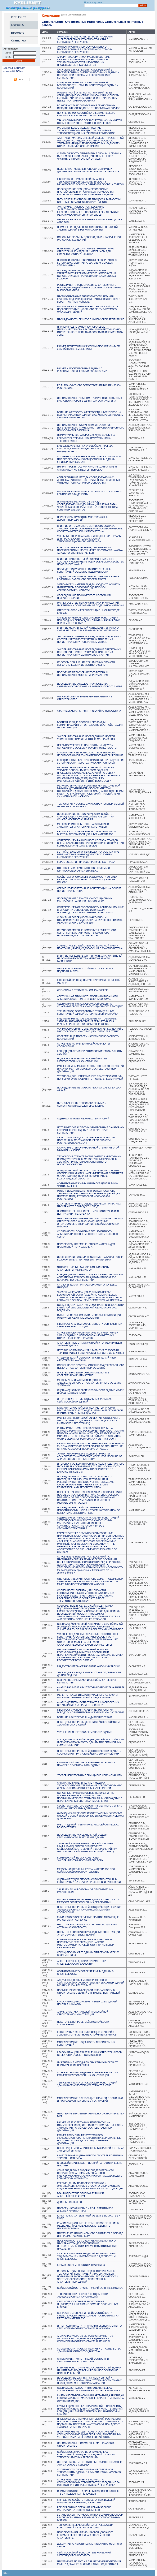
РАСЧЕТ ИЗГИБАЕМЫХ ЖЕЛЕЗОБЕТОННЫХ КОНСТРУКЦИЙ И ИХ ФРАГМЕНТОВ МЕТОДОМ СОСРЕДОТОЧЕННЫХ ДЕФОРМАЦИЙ (90, 1069)
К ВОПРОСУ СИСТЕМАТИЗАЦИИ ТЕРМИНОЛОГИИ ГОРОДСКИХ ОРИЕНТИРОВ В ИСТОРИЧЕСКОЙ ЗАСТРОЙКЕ (90, 1711)
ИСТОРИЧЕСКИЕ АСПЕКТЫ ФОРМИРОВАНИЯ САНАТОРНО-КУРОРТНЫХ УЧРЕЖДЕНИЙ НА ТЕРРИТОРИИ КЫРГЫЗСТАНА (90, 1130)
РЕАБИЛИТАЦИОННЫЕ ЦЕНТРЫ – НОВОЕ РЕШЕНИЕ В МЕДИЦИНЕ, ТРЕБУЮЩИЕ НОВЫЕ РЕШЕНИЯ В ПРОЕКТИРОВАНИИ (88, 2226)
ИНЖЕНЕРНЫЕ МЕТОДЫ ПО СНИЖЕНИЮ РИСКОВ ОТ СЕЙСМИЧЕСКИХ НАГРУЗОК (87, 2063)
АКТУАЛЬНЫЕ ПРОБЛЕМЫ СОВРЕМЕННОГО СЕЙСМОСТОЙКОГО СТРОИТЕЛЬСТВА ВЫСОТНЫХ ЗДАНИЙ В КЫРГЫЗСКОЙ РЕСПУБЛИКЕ (90, 1983)
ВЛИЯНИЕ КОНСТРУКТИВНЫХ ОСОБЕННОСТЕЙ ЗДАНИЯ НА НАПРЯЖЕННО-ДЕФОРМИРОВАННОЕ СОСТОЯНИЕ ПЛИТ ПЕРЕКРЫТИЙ (89, 2370)
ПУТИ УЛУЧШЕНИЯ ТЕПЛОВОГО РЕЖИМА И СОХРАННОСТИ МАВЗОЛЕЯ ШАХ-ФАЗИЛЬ (81, 1104)
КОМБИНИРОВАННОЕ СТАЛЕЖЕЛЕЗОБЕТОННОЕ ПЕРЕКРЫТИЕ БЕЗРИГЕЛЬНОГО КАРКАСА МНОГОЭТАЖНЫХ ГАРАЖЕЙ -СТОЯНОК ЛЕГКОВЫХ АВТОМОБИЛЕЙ (85, 1943)
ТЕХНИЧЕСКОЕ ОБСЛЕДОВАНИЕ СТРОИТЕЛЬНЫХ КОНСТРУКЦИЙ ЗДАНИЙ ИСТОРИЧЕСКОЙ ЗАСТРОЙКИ (87, 1012)
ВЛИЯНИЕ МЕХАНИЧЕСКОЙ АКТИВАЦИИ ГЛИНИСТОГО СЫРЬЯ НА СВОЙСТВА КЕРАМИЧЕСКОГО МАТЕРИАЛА (88, 629)
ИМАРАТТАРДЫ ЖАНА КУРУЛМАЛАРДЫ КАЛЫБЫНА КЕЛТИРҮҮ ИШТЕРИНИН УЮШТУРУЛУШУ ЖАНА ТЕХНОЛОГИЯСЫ (86, 438)
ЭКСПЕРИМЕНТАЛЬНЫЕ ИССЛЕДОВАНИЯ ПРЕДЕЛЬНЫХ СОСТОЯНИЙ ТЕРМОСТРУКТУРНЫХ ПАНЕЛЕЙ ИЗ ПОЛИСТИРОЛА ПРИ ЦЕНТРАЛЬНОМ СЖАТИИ (89, 652)
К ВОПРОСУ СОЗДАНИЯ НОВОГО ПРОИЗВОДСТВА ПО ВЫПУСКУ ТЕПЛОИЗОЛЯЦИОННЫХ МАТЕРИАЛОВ (87, 833)
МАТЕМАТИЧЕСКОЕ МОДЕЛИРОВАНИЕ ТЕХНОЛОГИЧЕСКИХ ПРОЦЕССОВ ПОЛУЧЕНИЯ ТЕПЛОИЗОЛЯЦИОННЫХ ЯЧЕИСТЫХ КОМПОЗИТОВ (86, 131)
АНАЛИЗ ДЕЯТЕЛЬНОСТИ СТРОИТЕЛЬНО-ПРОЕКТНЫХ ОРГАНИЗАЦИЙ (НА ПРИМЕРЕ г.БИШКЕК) (88, 1703)
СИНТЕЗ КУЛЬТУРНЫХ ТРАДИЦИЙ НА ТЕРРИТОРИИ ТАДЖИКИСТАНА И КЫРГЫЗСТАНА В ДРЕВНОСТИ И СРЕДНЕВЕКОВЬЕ (86, 2256)
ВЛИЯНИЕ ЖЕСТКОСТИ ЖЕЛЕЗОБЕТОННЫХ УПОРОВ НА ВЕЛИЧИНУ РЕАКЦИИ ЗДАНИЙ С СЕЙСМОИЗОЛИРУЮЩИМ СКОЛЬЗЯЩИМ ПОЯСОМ (90, 415)
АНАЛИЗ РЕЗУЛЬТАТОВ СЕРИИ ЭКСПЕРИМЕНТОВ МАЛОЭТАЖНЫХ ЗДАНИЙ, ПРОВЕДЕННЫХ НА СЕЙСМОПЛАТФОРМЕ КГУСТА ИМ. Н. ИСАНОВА (85, 2339)
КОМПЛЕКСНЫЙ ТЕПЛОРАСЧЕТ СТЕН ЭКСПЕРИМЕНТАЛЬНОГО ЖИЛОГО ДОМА (80, 1859)
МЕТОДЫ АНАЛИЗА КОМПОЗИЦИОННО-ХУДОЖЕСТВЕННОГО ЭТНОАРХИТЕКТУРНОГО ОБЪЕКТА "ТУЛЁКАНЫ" (89, 1383)
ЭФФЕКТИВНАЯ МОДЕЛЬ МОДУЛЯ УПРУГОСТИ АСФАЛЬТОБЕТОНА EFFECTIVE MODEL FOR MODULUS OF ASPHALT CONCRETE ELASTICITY (89, 1456)
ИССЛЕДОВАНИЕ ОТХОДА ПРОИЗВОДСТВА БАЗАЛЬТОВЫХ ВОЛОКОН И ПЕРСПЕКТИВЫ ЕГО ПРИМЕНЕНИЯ (90, 1258)
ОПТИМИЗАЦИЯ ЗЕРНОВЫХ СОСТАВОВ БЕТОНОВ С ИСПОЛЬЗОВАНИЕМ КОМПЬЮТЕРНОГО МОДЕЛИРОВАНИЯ (90, 754)
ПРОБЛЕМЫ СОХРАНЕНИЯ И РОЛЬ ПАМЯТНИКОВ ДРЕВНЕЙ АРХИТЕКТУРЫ (85, 2209)
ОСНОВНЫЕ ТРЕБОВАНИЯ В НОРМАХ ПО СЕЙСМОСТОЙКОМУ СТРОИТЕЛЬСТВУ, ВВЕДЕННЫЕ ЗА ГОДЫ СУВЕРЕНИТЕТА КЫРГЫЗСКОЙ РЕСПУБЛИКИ (88, 2482)
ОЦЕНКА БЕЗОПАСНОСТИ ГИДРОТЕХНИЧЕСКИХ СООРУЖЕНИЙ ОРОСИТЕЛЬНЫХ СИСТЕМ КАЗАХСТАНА (88, 2389)
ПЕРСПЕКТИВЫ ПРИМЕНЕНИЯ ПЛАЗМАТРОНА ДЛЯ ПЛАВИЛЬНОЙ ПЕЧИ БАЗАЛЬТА (86, 1245)
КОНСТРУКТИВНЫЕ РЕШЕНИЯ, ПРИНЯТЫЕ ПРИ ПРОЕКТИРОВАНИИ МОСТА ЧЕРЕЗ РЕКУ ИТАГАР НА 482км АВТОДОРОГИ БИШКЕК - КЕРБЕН (90, 550)
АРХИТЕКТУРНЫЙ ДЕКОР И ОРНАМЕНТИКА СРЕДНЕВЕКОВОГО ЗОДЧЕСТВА (81, 1962)
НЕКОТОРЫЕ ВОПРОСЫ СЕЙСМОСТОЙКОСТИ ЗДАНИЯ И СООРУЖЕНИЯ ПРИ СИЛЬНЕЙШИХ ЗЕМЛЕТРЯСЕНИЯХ (89, 1752)
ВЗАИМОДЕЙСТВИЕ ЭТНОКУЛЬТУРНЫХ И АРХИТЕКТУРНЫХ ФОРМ (80, 2194)
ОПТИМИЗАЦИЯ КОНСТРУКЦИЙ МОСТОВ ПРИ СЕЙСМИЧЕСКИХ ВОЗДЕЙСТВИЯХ (83, 2360)
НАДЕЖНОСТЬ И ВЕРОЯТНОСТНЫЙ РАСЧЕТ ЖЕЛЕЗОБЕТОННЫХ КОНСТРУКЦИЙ (82, 1060)
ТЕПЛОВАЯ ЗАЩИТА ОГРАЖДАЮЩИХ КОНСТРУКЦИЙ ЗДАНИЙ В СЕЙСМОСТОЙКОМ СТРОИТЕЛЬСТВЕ (87, 2084)
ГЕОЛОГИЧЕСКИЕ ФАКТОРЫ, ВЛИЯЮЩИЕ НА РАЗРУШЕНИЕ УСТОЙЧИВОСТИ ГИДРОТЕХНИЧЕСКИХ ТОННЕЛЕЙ (90, 761)
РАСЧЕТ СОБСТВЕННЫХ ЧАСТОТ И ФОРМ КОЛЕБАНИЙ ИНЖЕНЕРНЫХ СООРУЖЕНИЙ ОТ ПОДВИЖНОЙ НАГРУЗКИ (90, 604)
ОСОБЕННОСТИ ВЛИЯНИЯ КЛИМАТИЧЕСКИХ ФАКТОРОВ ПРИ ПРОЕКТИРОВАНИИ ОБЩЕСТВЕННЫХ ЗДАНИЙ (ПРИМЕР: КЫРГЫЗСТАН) (89, 459)
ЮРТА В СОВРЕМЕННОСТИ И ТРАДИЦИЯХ (81, 2265)
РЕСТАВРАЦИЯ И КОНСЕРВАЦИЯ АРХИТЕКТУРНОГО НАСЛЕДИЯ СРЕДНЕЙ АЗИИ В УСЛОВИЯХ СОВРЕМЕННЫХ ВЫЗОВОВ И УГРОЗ (90, 288)
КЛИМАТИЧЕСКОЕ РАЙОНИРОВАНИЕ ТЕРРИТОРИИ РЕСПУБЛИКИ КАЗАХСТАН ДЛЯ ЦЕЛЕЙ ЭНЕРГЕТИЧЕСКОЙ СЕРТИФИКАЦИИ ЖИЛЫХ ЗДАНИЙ (90, 1410)
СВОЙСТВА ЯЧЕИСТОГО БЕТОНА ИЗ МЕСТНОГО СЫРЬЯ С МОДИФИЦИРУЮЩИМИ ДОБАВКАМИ (90, 1807)
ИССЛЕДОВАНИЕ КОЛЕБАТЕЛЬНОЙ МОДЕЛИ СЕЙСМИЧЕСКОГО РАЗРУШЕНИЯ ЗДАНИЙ (82, 1836)
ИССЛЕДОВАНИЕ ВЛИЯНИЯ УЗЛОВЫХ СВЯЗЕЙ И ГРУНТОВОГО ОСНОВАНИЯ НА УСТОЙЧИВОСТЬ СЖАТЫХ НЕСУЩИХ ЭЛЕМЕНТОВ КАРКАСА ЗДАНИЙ (89, 2380)
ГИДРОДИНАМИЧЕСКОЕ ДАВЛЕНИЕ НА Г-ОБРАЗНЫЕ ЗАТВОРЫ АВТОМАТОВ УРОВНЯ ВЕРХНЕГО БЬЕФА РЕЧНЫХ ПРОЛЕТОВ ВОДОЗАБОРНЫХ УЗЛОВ (87, 1021)
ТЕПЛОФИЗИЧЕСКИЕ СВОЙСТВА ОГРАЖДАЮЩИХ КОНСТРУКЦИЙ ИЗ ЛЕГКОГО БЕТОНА (85, 2526)
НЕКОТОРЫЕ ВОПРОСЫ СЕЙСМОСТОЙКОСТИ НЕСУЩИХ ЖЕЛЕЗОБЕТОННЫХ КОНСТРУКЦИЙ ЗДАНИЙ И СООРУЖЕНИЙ (89, 1910)
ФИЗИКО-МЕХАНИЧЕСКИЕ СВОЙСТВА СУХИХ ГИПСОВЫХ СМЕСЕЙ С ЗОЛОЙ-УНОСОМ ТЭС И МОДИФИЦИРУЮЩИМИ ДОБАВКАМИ (90, 1816)
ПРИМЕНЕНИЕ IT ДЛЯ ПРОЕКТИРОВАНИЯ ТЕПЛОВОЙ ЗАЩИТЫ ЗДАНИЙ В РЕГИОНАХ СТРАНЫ (87, 228)
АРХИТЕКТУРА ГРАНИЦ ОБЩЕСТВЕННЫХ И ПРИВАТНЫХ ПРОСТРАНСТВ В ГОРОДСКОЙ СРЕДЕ (89, 1205)
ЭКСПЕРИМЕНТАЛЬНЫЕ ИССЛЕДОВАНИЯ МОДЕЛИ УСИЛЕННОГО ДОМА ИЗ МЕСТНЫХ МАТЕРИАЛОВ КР (86, 737)
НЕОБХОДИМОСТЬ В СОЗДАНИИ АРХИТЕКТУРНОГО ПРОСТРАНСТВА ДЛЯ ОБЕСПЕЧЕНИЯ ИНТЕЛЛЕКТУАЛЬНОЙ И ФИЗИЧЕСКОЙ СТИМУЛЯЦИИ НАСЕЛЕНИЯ (87, 2244)
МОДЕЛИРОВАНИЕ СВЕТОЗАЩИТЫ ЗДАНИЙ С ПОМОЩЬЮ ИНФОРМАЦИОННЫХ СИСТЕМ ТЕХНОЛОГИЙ (90, 2099)
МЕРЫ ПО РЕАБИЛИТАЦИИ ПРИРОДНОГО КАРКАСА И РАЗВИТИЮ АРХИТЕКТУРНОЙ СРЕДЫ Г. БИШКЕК (87, 1696)
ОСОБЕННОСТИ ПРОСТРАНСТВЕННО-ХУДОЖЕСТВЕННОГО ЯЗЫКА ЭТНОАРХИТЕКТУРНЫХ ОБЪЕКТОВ (90, 1366)
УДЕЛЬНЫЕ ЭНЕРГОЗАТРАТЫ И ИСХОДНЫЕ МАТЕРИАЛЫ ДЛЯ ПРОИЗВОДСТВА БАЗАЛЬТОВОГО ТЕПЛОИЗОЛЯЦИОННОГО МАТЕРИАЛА (89, 539)
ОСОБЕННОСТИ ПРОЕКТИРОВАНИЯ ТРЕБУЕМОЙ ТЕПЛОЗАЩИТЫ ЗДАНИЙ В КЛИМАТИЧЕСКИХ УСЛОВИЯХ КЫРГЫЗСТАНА (89, 2472)
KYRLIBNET (18, 17)
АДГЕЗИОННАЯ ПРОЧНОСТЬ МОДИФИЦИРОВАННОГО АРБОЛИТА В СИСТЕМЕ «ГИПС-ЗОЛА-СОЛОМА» (87, 997)
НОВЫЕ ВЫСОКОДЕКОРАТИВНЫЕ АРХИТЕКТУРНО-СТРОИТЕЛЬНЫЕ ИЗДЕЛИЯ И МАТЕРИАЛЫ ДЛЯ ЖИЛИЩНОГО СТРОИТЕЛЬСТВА (86, 251)
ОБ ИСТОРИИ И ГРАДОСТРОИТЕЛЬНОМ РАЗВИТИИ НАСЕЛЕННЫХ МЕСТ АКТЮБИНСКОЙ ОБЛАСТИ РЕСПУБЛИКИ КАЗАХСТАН (86, 1140)
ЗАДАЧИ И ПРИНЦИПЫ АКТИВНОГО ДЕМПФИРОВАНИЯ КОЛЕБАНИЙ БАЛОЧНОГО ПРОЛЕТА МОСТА (88, 578)
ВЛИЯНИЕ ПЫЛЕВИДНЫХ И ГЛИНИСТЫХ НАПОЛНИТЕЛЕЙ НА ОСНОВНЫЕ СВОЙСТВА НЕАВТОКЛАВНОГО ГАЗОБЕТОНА (90, 958)
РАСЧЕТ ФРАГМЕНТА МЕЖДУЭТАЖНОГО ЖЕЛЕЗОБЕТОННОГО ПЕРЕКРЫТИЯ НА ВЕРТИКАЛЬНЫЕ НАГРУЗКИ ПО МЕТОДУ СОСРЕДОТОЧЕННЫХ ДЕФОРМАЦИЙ (89, 2139)
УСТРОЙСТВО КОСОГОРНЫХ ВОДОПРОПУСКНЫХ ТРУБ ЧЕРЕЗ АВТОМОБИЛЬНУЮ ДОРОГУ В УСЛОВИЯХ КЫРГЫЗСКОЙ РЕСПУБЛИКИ (88, 855)
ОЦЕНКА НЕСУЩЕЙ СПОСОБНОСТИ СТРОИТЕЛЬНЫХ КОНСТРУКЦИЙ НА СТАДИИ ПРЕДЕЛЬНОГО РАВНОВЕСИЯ (90, 1880)
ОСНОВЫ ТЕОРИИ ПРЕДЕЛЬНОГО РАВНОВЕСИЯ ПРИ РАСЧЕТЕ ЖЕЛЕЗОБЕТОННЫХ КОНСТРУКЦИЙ (87, 2074)
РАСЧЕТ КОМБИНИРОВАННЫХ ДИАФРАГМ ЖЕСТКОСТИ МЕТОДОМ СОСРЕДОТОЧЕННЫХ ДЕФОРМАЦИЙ (88, 1901)
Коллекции (18, 24)
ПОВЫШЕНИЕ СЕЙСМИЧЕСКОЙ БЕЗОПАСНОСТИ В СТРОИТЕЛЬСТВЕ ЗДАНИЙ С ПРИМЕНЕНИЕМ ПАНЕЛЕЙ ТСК (88, 1993)
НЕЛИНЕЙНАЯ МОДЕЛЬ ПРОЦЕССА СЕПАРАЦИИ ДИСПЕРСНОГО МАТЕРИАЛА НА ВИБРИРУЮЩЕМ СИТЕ (88, 170)
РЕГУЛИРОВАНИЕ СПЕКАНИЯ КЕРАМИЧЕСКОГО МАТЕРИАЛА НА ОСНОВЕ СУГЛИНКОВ (84, 2508)
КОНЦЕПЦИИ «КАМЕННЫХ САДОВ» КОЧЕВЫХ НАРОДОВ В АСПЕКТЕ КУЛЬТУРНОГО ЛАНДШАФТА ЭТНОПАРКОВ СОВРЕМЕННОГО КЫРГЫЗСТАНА (90, 1277)
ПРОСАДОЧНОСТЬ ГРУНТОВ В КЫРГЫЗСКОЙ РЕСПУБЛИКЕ (90, 319)
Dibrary (6, 2573)
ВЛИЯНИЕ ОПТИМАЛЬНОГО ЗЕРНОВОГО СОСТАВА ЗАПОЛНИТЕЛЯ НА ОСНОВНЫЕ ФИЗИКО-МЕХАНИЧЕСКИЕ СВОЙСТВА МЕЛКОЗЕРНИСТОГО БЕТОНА (90, 529)
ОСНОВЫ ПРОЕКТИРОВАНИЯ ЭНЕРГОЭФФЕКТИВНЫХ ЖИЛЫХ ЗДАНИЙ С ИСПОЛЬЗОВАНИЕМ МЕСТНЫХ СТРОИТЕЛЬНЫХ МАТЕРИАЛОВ (87, 1335)
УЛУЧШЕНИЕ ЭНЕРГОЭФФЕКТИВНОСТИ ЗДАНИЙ (84, 1732)
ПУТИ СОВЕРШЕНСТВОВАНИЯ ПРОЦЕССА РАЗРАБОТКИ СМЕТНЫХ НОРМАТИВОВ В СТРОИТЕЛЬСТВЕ (89, 200)
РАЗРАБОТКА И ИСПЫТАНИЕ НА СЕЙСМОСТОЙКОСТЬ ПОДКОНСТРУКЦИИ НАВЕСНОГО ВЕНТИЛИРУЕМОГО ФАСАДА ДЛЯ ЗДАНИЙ (87, 309)
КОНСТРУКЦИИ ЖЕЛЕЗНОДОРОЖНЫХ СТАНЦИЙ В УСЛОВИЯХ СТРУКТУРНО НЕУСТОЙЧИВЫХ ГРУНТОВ (87, 2033)
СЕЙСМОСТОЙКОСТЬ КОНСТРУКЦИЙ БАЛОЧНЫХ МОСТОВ (90, 2288)
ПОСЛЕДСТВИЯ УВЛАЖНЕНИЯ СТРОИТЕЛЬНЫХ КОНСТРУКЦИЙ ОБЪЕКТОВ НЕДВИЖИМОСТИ (84, 570)
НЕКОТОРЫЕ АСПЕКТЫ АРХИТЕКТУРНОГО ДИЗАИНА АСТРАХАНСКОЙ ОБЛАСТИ (87, 1926)
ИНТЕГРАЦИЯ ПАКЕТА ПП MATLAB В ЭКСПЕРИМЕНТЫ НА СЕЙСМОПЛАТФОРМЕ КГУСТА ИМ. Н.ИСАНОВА (89, 2327)
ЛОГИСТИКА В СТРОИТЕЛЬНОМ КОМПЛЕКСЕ (82, 990)
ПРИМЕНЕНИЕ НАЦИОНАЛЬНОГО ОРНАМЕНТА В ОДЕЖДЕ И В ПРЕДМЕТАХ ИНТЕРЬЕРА (90, 2234)
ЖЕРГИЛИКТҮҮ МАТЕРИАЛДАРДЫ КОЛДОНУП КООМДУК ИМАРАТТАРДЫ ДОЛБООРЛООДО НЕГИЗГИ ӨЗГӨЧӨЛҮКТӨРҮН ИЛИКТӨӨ (88, 587)
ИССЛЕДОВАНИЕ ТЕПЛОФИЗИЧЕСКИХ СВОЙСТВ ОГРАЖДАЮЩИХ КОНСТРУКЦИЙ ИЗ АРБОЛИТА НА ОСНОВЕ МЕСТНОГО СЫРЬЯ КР (85, 817)
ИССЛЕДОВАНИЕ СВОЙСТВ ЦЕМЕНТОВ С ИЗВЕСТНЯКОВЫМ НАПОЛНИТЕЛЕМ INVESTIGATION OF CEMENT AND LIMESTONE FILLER (88, 1510)
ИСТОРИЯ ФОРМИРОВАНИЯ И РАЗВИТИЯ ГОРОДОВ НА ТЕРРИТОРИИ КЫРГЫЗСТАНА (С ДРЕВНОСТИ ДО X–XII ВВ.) (90, 1351)
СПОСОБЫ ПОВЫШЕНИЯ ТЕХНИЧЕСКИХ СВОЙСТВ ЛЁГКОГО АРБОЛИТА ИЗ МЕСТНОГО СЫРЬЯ (86, 663)
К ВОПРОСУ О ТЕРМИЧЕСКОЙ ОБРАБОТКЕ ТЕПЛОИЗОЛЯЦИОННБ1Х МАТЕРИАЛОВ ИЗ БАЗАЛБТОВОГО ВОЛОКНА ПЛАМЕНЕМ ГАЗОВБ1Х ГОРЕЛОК (90, 182)
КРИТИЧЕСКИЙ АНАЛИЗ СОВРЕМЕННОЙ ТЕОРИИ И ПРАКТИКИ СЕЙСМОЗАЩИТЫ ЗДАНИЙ (86, 1764)
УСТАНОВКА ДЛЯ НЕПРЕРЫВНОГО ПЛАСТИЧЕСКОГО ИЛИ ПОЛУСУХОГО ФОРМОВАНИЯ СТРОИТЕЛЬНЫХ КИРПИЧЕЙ (90, 1077)
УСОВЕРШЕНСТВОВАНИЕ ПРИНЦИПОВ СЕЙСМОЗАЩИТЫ (90, 1775)
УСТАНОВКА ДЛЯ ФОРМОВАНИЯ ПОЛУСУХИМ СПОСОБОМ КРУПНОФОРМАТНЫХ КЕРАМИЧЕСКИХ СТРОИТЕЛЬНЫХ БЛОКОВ (90, 2518)
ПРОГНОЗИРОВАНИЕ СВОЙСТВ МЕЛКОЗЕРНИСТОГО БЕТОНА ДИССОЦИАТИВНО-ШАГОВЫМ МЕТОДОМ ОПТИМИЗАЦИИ (87, 263)
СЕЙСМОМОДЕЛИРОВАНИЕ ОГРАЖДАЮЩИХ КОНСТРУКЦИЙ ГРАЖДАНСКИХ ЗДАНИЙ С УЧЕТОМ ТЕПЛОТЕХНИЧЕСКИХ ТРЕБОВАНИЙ (86, 2455)
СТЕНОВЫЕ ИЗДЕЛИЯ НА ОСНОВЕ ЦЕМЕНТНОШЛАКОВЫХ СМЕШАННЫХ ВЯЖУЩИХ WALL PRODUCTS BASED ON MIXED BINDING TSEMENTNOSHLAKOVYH (90, 1582)
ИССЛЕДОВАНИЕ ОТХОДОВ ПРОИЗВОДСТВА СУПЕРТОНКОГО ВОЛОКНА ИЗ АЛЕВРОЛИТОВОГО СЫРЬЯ (89, 685)
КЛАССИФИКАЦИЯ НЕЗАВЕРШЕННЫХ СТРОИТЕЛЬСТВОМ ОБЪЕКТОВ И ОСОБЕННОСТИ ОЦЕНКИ (89, 2053)
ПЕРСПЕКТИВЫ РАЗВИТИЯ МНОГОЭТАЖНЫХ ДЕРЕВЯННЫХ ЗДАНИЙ (82, 518)
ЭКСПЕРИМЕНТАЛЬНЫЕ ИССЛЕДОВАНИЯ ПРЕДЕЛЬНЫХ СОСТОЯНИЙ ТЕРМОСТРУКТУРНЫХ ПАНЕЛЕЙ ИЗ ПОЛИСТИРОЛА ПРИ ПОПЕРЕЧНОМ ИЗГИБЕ (89, 639)
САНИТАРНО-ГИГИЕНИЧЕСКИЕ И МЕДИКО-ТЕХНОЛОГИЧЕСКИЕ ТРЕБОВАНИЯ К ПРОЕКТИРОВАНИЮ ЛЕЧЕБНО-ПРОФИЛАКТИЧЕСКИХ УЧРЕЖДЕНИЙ (89, 1785)
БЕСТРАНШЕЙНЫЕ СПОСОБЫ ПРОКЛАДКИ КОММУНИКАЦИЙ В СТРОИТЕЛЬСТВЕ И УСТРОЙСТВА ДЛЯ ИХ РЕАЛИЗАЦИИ (90, 725)
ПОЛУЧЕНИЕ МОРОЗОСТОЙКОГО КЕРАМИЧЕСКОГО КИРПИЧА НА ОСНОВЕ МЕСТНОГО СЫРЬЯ (86, 114)
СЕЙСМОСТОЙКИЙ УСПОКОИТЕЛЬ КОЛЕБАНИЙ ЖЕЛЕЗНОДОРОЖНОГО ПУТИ (84, 2554)
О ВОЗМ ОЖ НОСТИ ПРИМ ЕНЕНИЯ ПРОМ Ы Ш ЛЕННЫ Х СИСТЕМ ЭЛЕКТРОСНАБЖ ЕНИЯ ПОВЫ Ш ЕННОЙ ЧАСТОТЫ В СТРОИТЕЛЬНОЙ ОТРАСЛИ (89, 156)
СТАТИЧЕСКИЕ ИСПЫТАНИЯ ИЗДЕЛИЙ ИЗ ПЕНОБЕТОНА (89, 710)
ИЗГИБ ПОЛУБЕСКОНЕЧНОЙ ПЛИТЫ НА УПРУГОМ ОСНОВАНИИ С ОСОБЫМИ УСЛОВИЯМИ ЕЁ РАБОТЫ (87, 746)
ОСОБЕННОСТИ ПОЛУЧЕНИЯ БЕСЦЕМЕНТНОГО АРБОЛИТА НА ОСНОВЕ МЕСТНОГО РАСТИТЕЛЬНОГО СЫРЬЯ (87, 1234)
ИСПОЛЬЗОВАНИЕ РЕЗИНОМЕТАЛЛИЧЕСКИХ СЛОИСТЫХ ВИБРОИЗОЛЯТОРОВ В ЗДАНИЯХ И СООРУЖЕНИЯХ (89, 399)
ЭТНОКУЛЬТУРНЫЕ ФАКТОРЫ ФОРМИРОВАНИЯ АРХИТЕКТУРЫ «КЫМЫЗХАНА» (84, 1268)
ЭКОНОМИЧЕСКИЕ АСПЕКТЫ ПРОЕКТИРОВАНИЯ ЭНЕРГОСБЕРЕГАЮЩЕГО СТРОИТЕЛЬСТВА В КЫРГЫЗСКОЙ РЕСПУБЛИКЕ (85, 39)
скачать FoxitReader (14, 68)
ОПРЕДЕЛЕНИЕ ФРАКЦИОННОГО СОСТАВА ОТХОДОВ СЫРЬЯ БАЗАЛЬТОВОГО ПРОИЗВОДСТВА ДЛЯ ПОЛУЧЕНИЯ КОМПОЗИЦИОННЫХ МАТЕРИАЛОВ (90, 843)
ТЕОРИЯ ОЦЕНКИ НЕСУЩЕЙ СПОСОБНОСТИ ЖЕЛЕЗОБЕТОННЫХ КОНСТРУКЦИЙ (82, 2295)
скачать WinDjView (13, 71)
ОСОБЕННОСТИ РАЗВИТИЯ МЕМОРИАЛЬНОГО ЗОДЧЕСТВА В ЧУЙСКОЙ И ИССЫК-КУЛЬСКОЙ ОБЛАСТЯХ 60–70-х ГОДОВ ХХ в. (90, 1308)
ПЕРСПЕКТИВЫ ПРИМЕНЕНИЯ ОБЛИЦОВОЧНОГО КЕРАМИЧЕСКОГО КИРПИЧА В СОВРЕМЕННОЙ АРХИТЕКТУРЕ (85, 2535)
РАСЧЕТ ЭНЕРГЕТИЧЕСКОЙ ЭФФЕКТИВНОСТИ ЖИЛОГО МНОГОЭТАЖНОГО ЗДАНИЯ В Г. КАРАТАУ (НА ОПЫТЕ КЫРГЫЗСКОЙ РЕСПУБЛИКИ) (88, 1421)
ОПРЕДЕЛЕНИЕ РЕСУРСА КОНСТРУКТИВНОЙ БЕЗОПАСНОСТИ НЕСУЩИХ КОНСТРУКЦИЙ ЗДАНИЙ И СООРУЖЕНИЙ (88, 85)
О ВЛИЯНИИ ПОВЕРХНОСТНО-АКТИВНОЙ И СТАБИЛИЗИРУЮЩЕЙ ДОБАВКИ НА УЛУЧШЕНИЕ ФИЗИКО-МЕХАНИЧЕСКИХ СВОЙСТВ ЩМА (90, 920)
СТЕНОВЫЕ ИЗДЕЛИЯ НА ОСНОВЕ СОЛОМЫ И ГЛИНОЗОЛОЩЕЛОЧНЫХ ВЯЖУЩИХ (83, 869)
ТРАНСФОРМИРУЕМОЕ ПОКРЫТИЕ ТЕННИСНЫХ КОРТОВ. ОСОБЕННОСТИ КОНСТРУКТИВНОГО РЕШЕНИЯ (90, 121)
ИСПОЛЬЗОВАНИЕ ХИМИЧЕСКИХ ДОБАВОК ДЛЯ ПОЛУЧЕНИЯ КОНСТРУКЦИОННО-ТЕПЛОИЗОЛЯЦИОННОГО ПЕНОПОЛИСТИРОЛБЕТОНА (90, 428)
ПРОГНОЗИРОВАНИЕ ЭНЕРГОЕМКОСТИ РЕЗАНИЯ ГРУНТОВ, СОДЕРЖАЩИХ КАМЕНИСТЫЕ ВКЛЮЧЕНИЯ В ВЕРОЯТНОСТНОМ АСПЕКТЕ (88, 299)
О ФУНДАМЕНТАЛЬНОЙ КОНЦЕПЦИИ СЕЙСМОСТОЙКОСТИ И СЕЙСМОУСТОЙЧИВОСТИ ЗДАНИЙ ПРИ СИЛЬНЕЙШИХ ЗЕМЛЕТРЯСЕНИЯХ (90, 1742)
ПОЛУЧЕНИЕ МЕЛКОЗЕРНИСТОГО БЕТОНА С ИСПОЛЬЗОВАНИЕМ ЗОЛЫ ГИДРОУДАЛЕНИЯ (82, 673)
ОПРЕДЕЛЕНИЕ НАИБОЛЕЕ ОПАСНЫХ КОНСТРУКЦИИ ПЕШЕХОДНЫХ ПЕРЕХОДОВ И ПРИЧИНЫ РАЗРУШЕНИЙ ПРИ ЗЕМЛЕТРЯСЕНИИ (88, 620)
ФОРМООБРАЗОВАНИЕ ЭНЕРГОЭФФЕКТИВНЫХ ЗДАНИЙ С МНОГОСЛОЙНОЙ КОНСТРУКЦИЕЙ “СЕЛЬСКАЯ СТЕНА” (90, 1030)
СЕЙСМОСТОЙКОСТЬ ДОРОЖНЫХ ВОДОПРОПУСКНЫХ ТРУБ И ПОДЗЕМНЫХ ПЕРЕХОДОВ (88, 2492)
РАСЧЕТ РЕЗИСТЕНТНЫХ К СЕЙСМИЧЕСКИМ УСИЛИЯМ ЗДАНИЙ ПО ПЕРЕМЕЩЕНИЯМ (88, 347)
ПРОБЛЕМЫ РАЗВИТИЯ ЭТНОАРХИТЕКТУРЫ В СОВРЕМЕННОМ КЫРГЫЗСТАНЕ (83, 1374)
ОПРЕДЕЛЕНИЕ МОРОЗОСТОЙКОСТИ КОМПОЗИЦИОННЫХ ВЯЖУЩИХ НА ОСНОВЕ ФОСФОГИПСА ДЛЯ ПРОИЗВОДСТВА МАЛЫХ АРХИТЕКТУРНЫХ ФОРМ (90, 910)
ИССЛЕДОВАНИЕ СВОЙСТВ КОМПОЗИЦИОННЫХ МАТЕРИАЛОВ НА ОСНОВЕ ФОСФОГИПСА (84, 899)
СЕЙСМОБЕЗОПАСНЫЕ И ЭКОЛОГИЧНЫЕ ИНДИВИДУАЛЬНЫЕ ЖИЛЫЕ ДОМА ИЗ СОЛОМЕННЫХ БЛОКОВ (87, 2304)
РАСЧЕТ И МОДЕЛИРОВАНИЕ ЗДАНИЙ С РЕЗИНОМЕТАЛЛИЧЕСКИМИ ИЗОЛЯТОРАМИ (82, 370)
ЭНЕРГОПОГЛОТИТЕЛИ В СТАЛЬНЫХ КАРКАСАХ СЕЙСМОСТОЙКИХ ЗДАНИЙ (84, 1400)
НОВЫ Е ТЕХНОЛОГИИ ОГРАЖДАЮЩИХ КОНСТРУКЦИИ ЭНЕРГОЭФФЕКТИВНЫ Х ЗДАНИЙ (88, 1933)
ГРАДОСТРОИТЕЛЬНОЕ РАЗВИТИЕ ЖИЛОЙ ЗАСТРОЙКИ (88, 1666)
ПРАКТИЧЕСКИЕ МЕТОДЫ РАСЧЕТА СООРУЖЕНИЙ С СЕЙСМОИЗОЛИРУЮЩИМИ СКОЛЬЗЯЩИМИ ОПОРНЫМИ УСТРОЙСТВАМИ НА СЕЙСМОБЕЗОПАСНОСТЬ (89, 2434)
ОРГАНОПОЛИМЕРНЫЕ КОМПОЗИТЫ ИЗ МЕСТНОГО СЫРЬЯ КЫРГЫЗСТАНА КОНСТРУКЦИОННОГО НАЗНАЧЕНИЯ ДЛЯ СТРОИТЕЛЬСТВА (86, 933)
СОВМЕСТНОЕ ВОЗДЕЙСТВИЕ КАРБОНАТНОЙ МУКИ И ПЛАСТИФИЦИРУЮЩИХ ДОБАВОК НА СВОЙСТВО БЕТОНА (90, 947)
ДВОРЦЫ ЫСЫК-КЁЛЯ (69, 2202)
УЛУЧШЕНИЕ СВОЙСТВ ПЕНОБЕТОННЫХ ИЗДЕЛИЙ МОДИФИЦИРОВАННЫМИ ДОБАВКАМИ (86, 2501)
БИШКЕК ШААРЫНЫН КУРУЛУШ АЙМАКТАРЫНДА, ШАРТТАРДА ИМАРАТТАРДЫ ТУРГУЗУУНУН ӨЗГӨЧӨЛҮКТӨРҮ (85, 449)
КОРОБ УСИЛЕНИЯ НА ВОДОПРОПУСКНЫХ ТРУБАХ (86, 862)
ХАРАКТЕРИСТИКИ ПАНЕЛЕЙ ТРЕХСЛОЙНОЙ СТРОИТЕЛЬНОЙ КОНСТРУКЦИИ (82, 2013)
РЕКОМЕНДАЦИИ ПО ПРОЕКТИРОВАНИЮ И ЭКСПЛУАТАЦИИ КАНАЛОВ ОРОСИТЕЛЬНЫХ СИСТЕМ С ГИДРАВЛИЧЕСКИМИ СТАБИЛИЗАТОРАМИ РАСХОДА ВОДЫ (90, 2186)
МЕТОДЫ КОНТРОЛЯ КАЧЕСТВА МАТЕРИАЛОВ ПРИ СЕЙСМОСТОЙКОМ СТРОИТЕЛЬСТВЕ (86, 1870)
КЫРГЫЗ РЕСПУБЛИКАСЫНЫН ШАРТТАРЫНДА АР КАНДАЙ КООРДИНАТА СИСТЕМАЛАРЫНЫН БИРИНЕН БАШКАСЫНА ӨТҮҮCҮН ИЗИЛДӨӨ (90, 2398)
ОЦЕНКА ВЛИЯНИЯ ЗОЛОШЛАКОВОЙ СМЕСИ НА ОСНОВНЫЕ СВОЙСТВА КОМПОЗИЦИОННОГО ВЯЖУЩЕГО (90, 1005)
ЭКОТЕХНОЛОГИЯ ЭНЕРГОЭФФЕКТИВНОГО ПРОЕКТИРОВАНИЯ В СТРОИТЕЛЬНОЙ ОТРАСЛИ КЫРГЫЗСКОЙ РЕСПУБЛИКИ (85, 49)
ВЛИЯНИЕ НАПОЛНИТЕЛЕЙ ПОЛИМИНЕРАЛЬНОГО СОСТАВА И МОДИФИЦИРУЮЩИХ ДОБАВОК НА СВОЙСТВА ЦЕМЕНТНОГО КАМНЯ (90, 562)
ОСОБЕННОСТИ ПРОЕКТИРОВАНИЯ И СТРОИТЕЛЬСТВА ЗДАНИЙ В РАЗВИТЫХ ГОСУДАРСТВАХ (89, 2350)
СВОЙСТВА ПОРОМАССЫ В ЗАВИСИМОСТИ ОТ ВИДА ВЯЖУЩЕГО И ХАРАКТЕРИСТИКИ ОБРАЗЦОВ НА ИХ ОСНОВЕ (87, 880)
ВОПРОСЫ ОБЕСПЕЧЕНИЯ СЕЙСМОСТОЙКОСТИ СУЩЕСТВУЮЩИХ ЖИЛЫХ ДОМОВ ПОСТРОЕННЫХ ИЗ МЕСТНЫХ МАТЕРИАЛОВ (88, 2316)
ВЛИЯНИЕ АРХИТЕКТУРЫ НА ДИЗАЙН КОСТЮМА (84, 1717)
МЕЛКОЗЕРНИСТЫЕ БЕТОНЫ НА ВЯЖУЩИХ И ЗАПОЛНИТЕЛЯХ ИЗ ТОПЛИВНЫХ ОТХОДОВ (83, 825)
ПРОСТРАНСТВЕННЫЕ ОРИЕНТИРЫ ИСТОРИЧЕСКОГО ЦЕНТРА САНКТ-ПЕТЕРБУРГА (88, 1212)
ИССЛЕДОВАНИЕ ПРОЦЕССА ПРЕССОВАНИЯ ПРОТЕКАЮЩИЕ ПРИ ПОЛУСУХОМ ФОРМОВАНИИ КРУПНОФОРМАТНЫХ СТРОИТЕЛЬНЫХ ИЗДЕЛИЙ (85, 192)
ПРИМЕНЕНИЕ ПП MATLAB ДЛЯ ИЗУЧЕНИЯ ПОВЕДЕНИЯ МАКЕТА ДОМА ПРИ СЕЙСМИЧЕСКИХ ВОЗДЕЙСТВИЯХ (89, 2562)
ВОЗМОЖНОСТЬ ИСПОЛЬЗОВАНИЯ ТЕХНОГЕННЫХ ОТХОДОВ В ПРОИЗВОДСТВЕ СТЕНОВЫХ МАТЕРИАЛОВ (88, 107)
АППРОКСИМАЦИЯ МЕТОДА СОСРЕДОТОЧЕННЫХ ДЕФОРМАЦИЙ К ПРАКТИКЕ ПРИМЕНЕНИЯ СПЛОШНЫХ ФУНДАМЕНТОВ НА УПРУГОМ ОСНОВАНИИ (88, 480)
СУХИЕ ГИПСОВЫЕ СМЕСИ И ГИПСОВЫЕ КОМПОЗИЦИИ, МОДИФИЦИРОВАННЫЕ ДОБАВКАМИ (89, 1316)
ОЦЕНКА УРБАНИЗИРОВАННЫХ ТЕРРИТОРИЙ (83, 1118)
